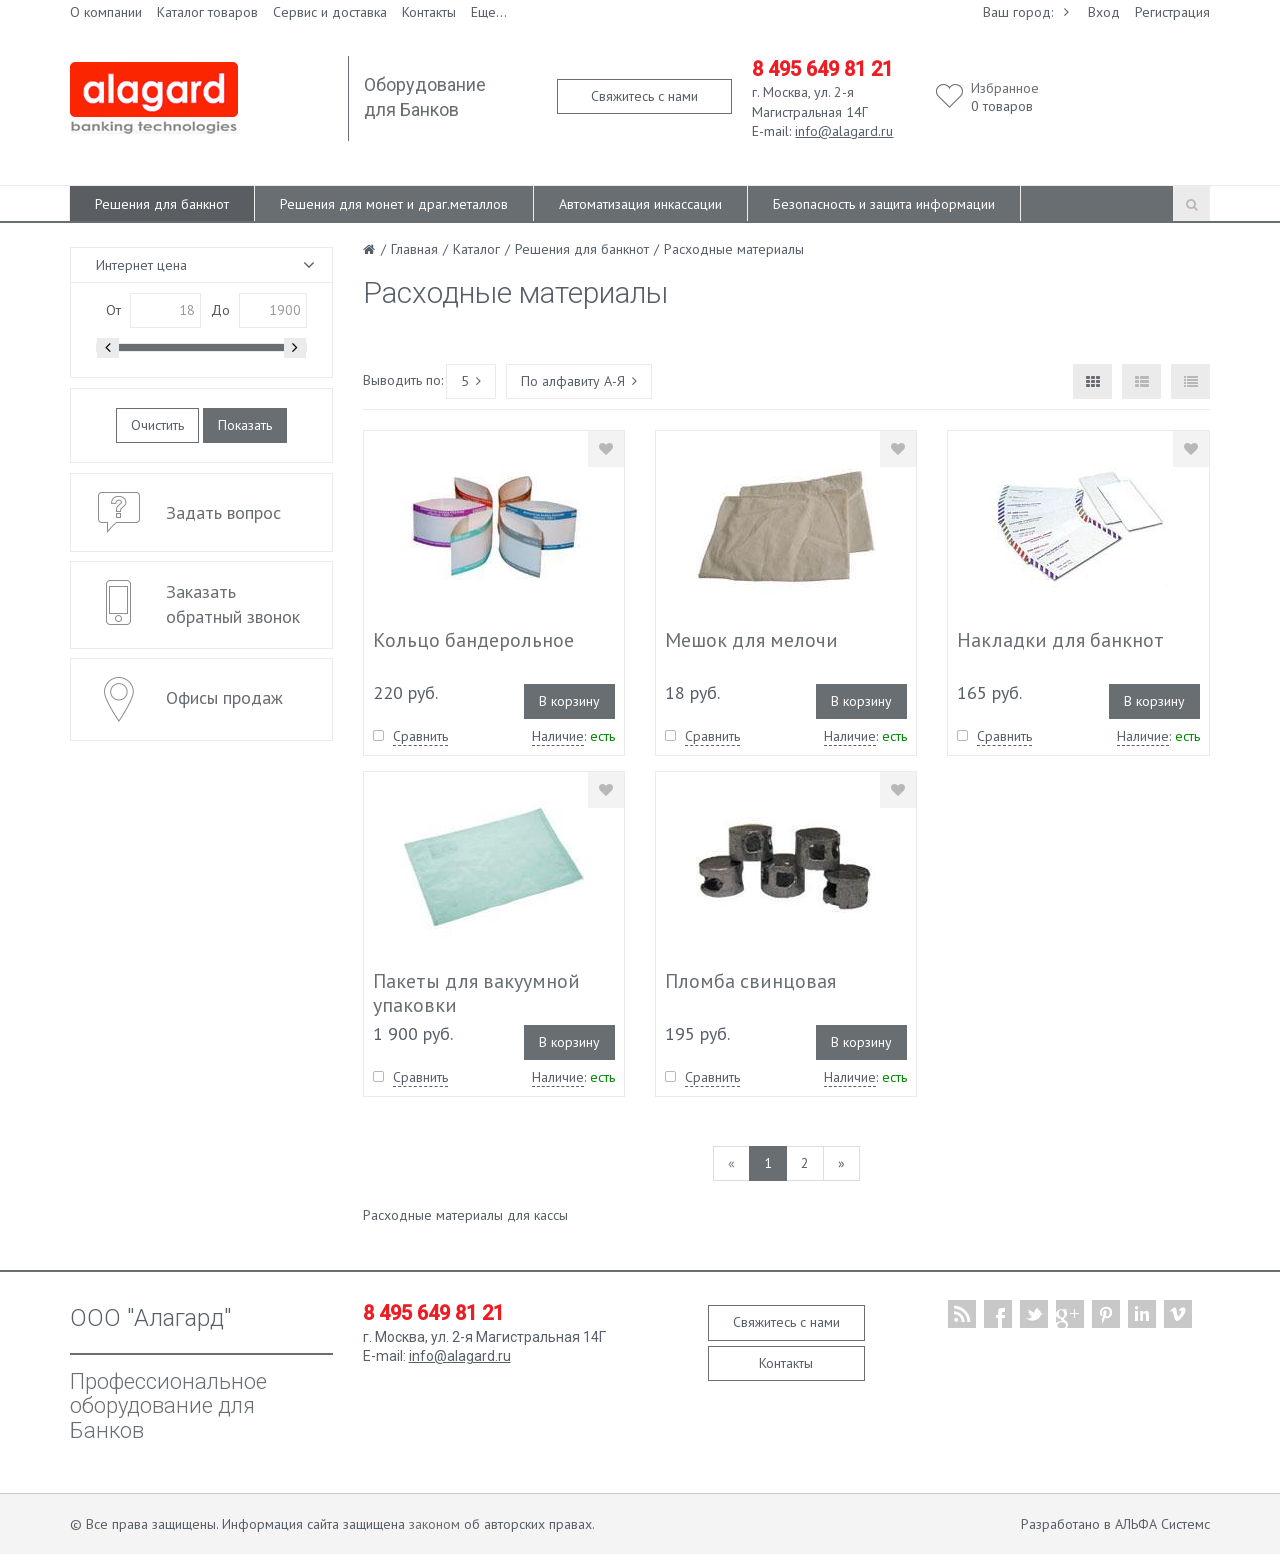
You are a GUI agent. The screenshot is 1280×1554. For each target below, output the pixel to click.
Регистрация (1172, 12)
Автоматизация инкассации (640, 204)
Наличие (558, 736)
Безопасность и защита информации (884, 204)
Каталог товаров (207, 12)
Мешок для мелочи (751, 640)
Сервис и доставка (330, 12)
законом (434, 1524)
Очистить (157, 425)
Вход (1104, 12)
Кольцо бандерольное (473, 640)
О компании (106, 12)
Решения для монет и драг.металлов (394, 204)
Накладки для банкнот (1060, 640)
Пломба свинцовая (750, 981)
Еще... (489, 12)
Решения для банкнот (162, 204)
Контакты (429, 12)
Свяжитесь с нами (644, 96)
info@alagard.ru (844, 131)
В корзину (569, 701)
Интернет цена (141, 265)
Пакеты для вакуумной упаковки (476, 993)
